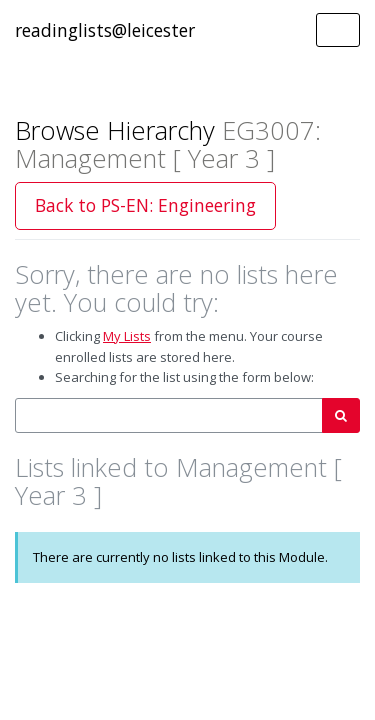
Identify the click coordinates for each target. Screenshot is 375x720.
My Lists (127, 336)
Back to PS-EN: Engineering (145, 205)
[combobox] (169, 415)
